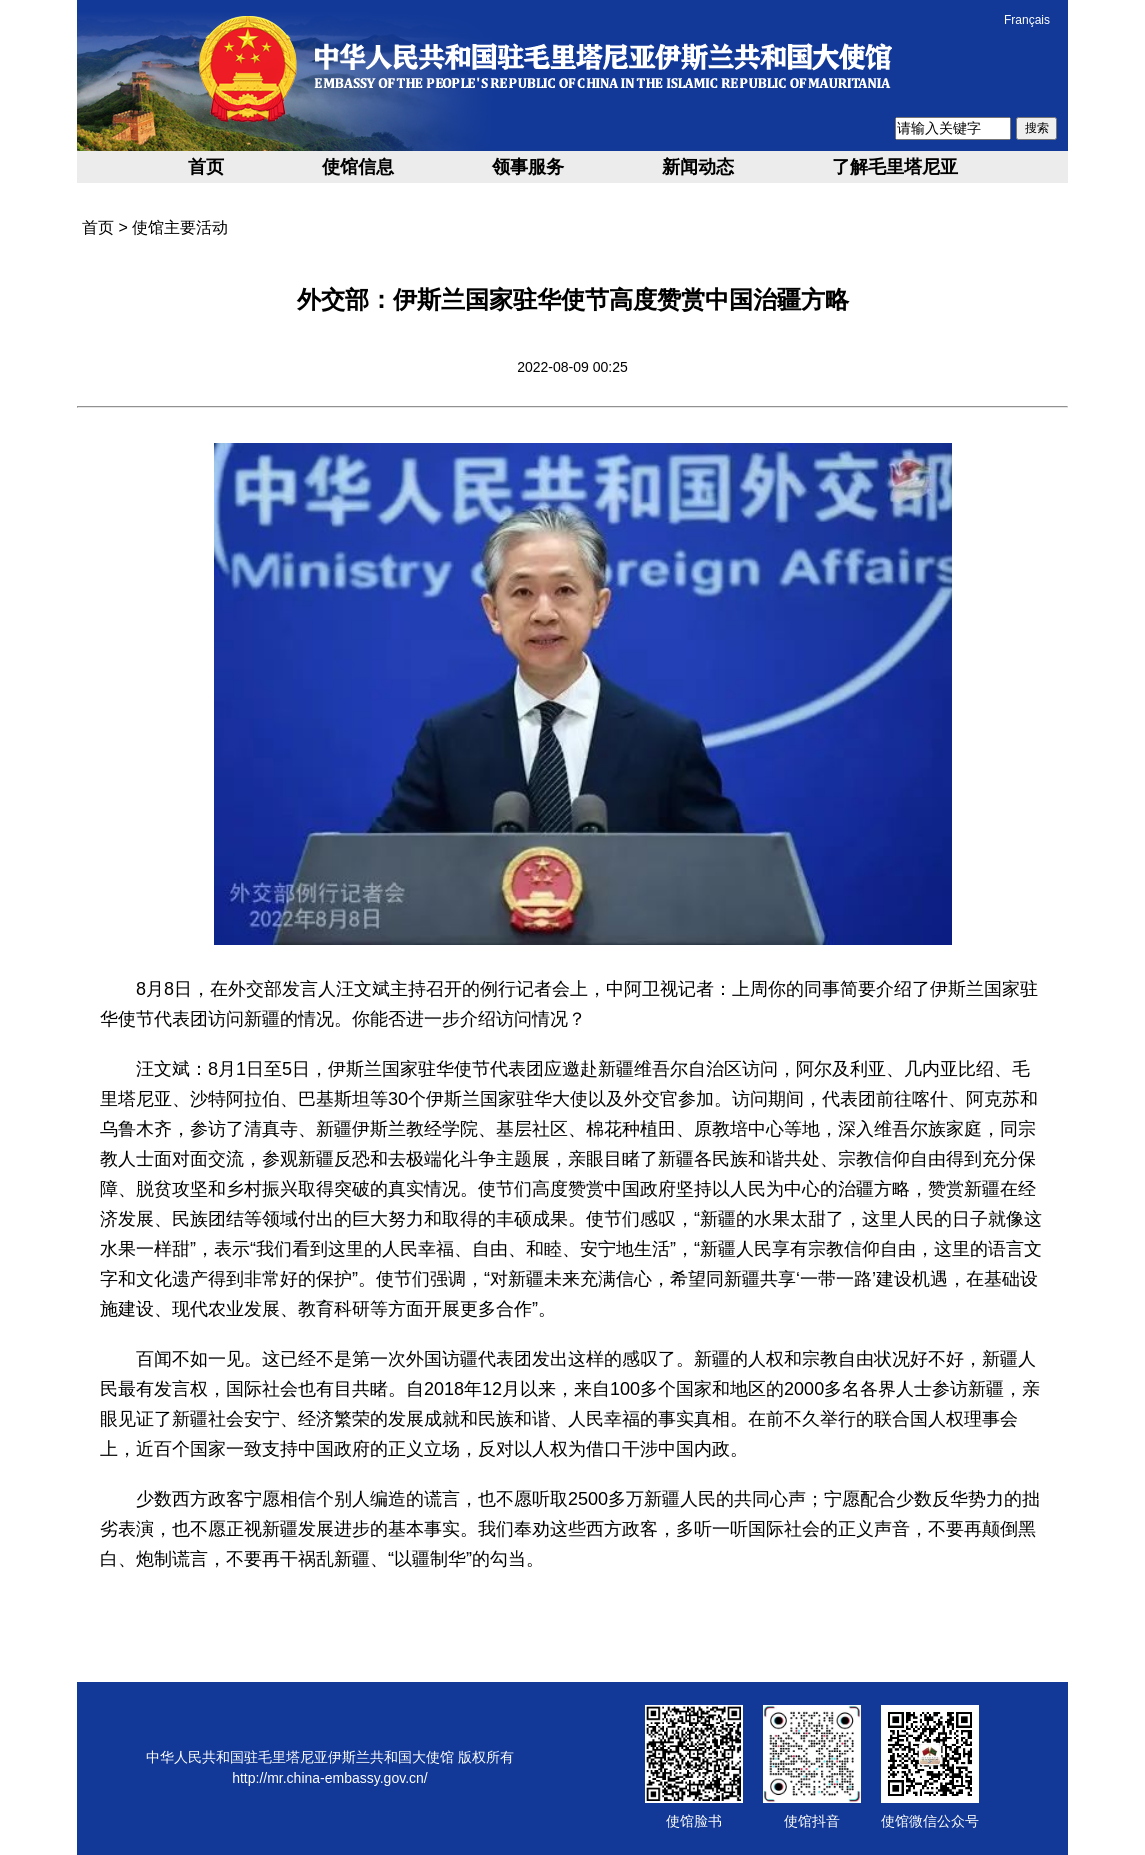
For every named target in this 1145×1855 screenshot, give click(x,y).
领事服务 (528, 167)
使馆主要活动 (180, 227)
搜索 (1037, 128)
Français (1027, 20)
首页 (206, 167)
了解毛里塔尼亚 (895, 167)
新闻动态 (698, 167)
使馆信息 (358, 167)
